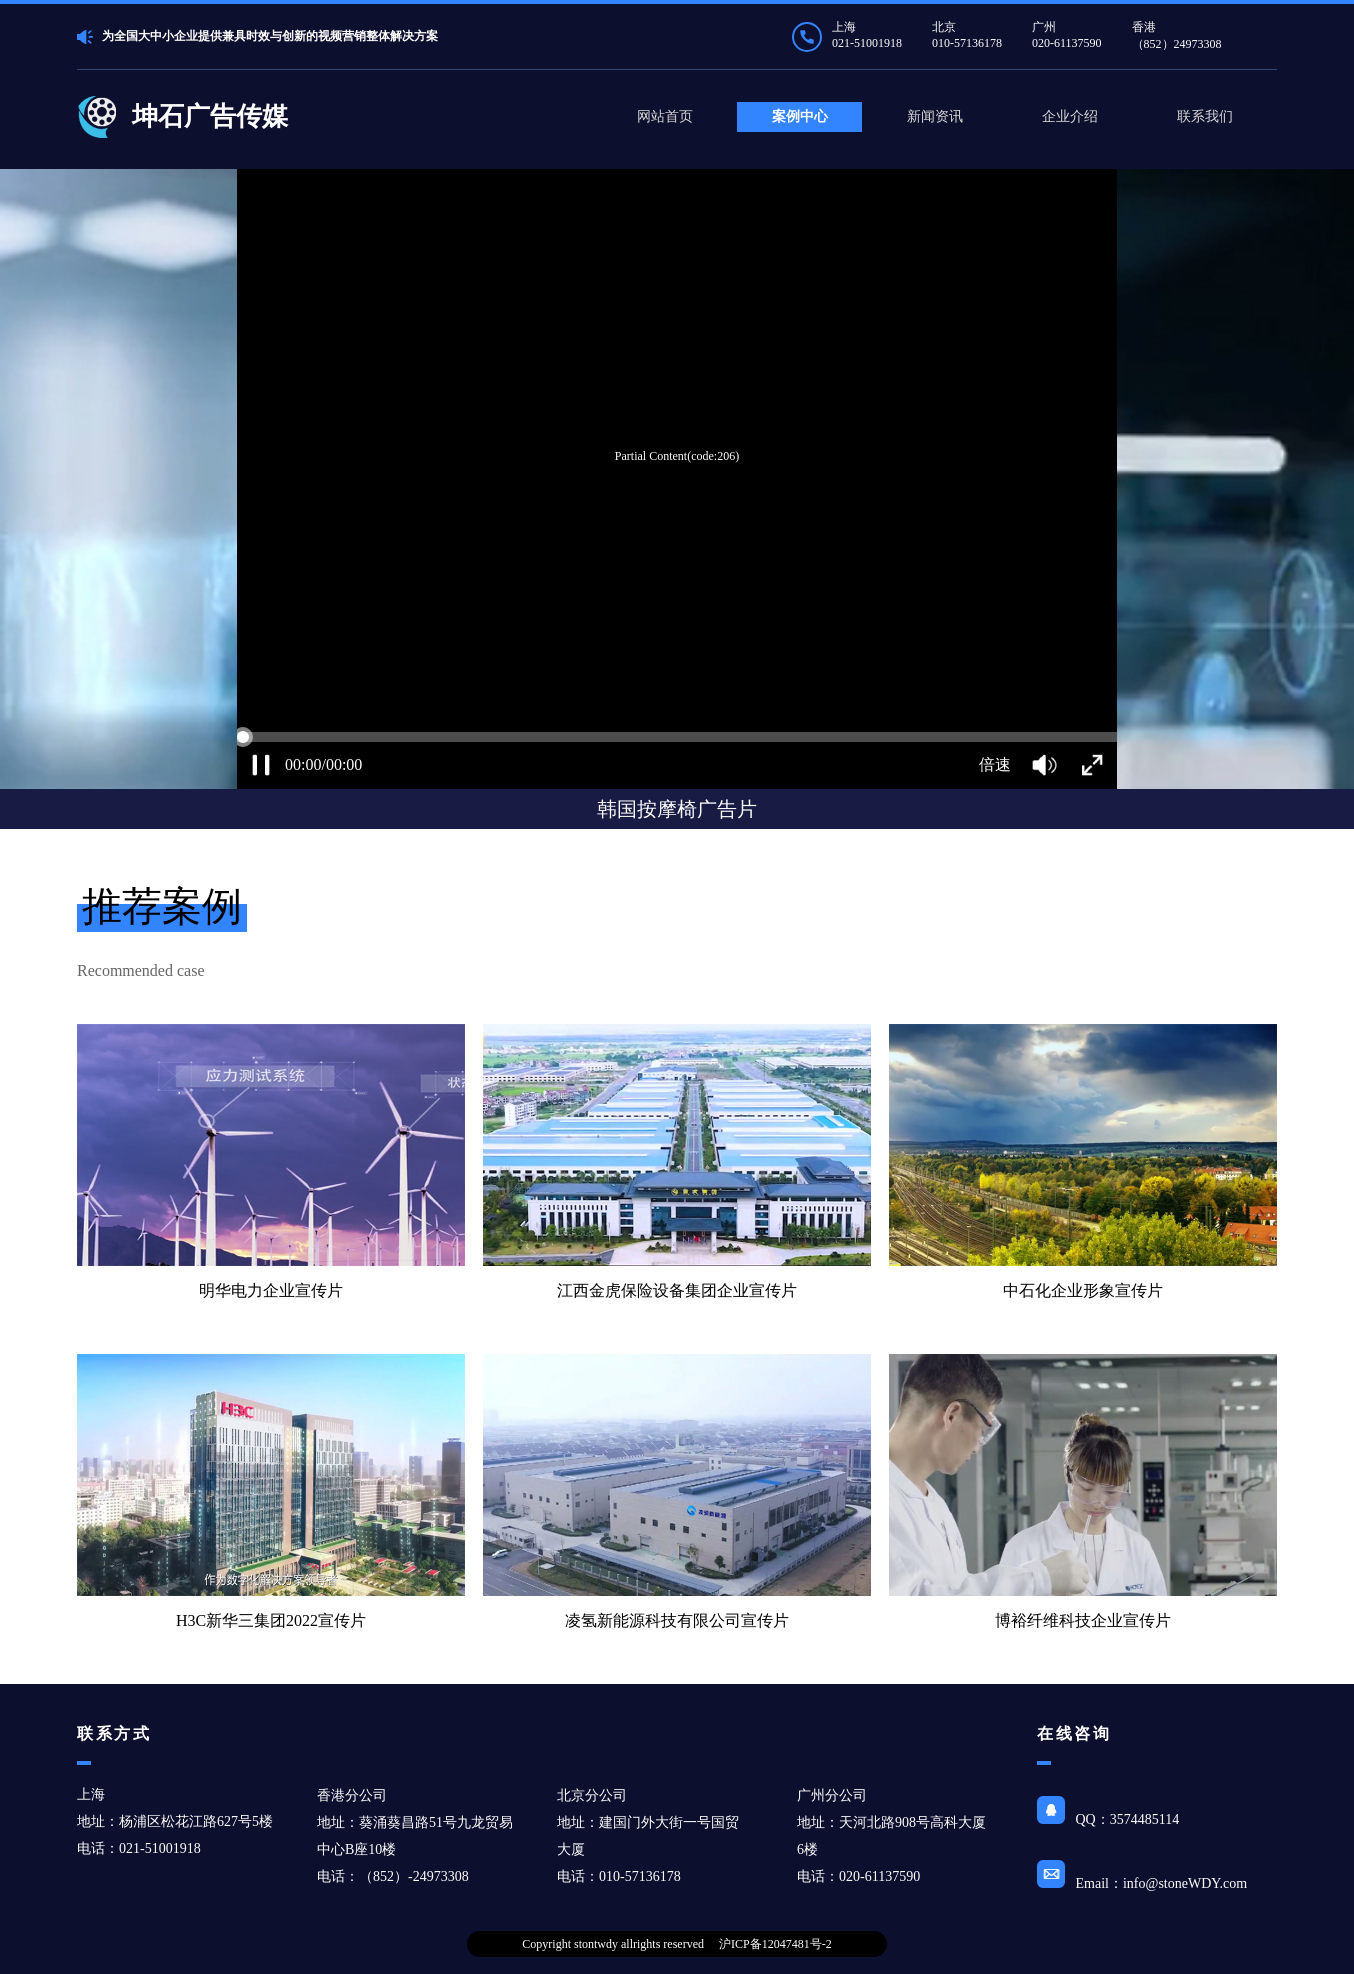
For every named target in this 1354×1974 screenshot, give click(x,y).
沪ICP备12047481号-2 (775, 1944)
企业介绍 (1070, 116)
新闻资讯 (935, 116)
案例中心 (800, 116)
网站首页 (665, 116)
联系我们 (1205, 116)
